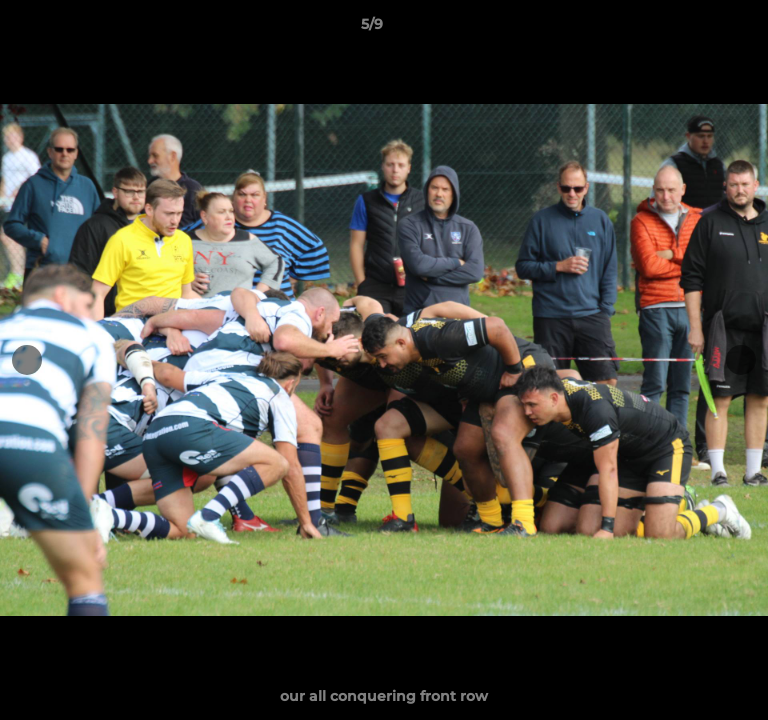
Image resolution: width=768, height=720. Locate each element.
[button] (696, 29)
